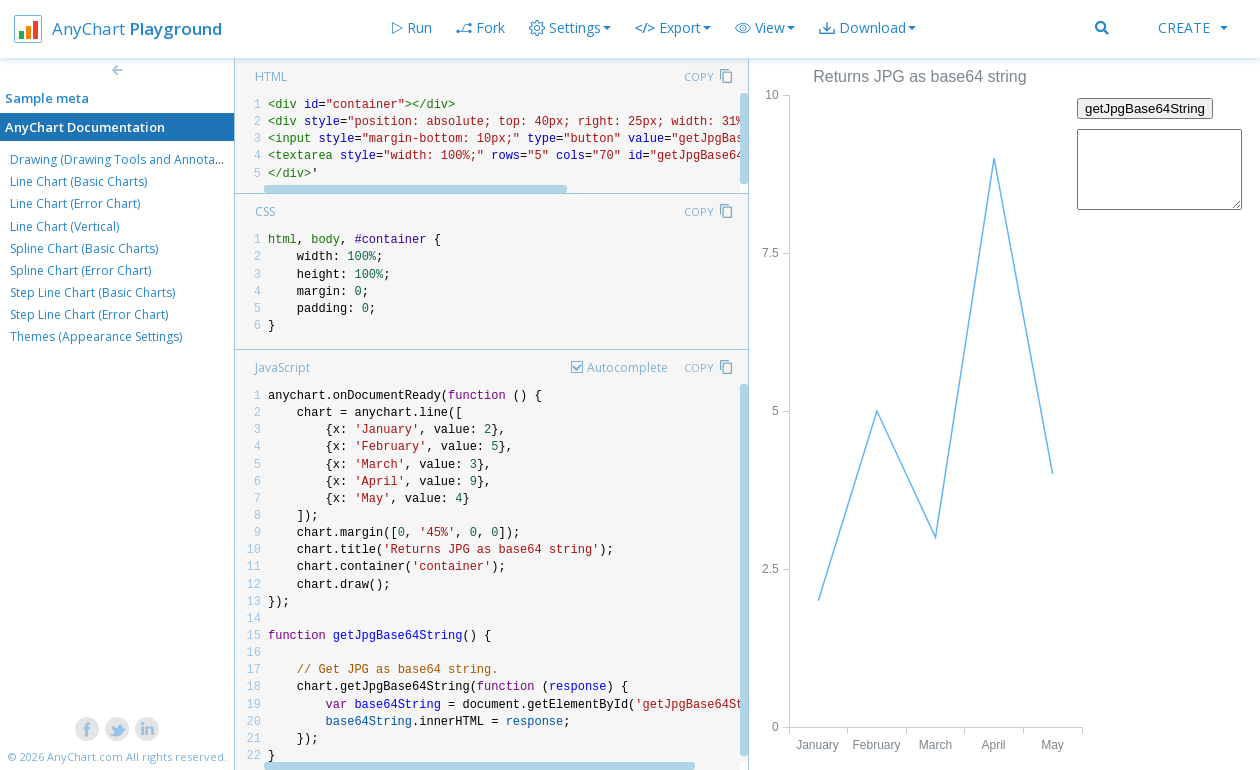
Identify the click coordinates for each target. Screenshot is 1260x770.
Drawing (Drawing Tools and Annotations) (128, 159)
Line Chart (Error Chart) (75, 203)
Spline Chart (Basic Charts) (84, 248)
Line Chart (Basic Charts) (78, 181)
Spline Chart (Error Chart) (80, 270)
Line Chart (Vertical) (64, 226)
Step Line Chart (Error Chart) (89, 314)
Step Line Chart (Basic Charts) (92, 292)
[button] (765, 28)
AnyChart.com (85, 756)
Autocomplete (627, 367)
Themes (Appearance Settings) (96, 336)
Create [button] (1193, 27)
